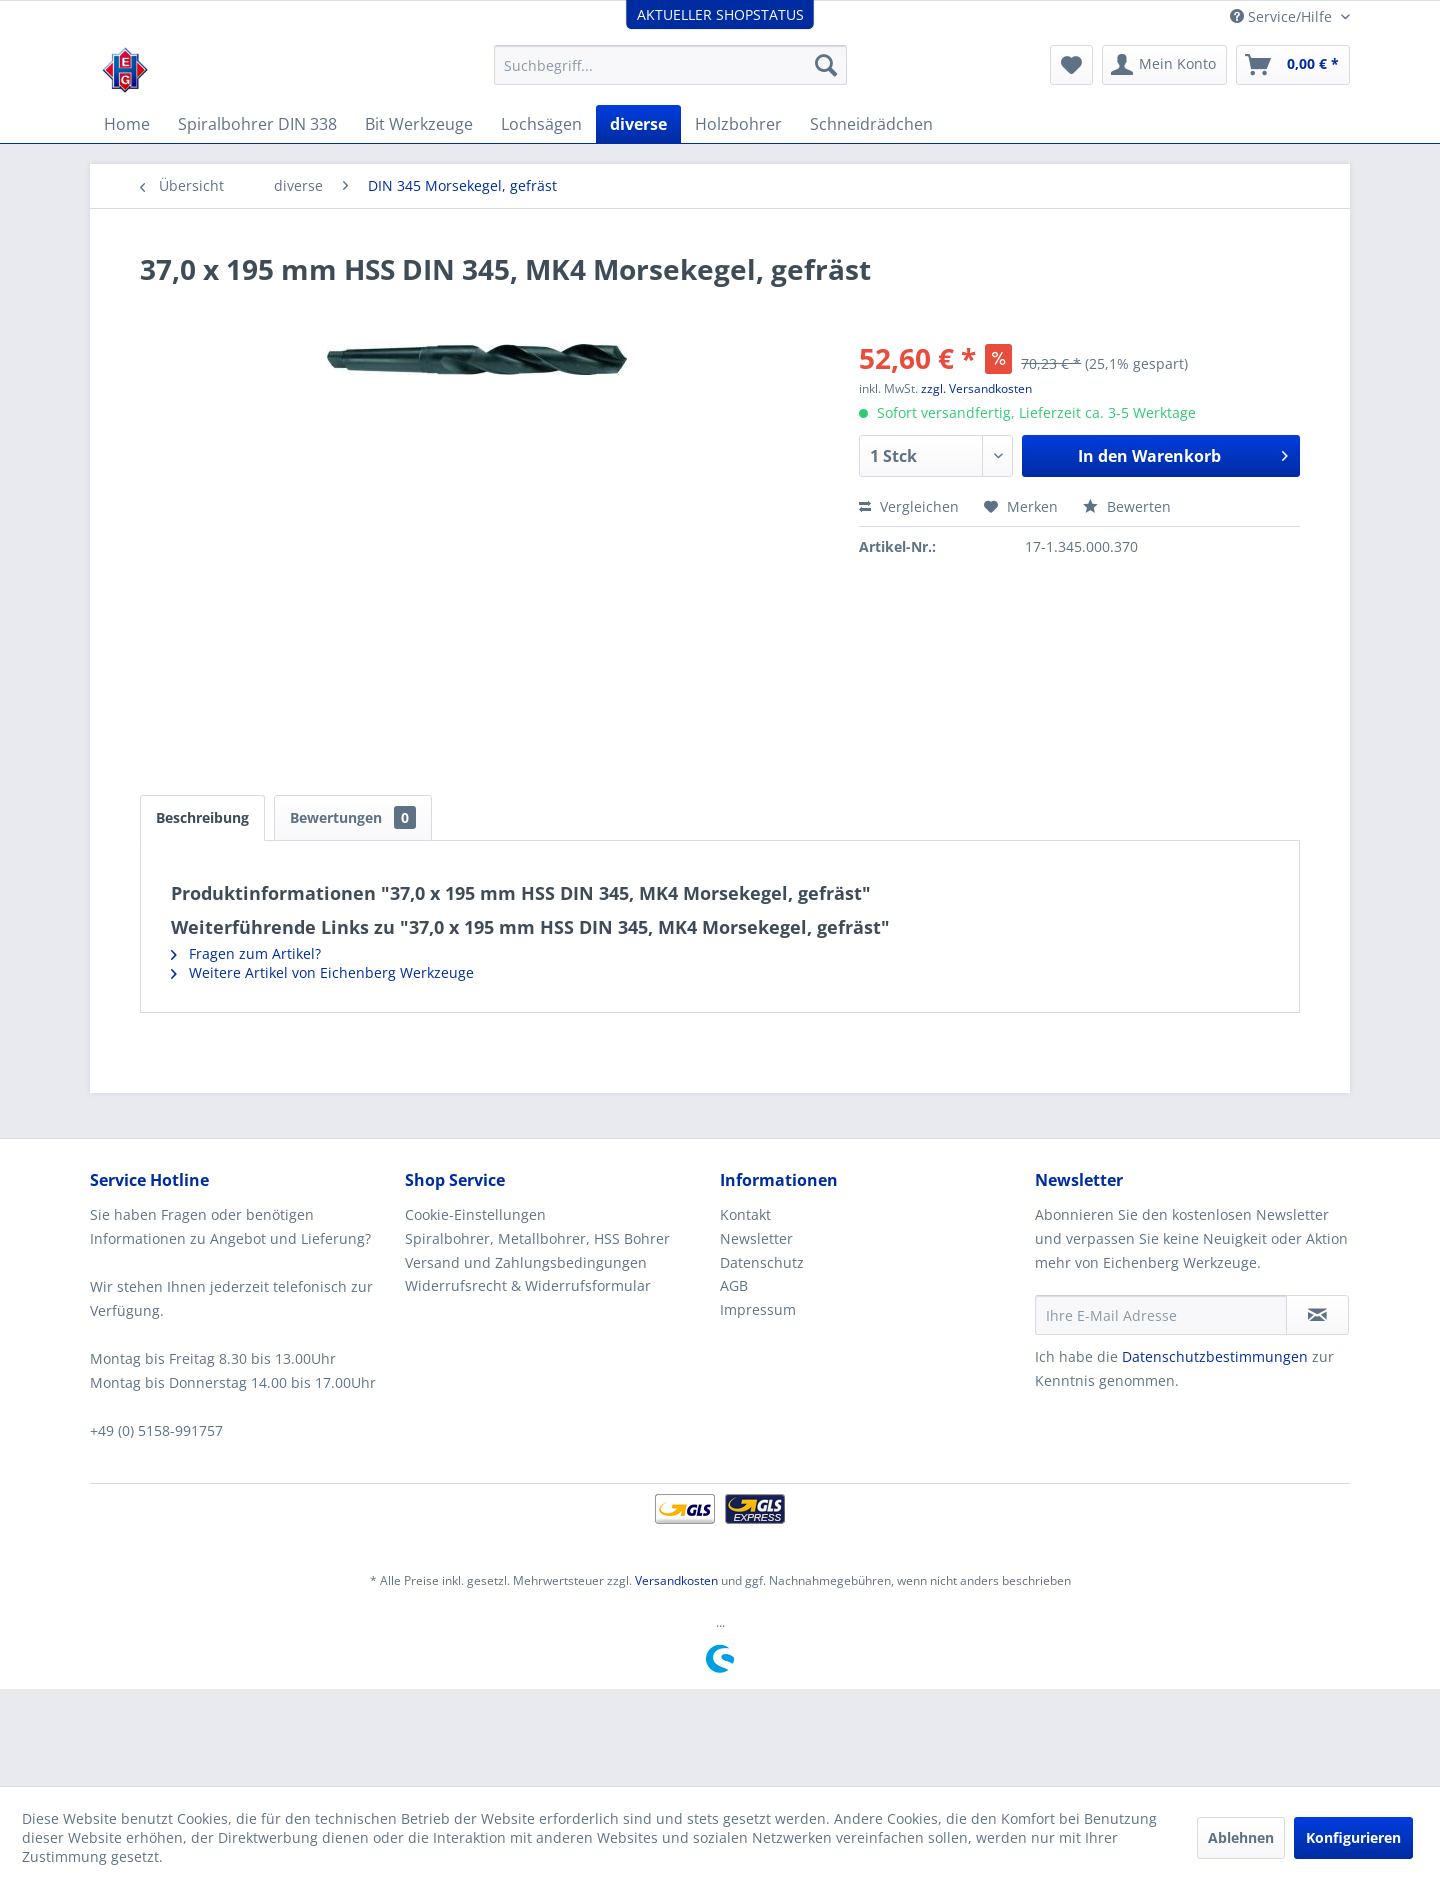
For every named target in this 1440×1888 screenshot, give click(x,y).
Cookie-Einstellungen (475, 1214)
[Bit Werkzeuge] (419, 124)
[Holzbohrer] (738, 124)
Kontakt (745, 1214)
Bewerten (1127, 506)
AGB (734, 1285)
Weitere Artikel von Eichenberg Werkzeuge (322, 972)
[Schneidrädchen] (871, 124)
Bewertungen (353, 817)
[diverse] (638, 124)
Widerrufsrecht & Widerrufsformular (528, 1285)
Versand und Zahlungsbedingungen (526, 1262)
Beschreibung (202, 817)
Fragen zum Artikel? (246, 953)
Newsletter (756, 1238)
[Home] (127, 124)
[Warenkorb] (1293, 65)
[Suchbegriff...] (670, 65)
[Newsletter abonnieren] (1317, 1315)
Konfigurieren (1353, 1837)
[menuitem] (670, 65)
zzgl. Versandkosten (976, 388)
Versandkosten (676, 1580)
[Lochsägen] (541, 124)
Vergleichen (909, 506)
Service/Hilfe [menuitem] (1283, 16)
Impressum (758, 1309)
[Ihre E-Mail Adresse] (1161, 1315)
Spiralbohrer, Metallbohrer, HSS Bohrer (537, 1238)
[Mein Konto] (1164, 65)
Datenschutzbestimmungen (1215, 1356)
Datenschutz (762, 1262)
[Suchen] (826, 65)
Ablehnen (1241, 1837)
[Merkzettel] (1071, 65)
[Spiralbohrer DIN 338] (257, 124)
